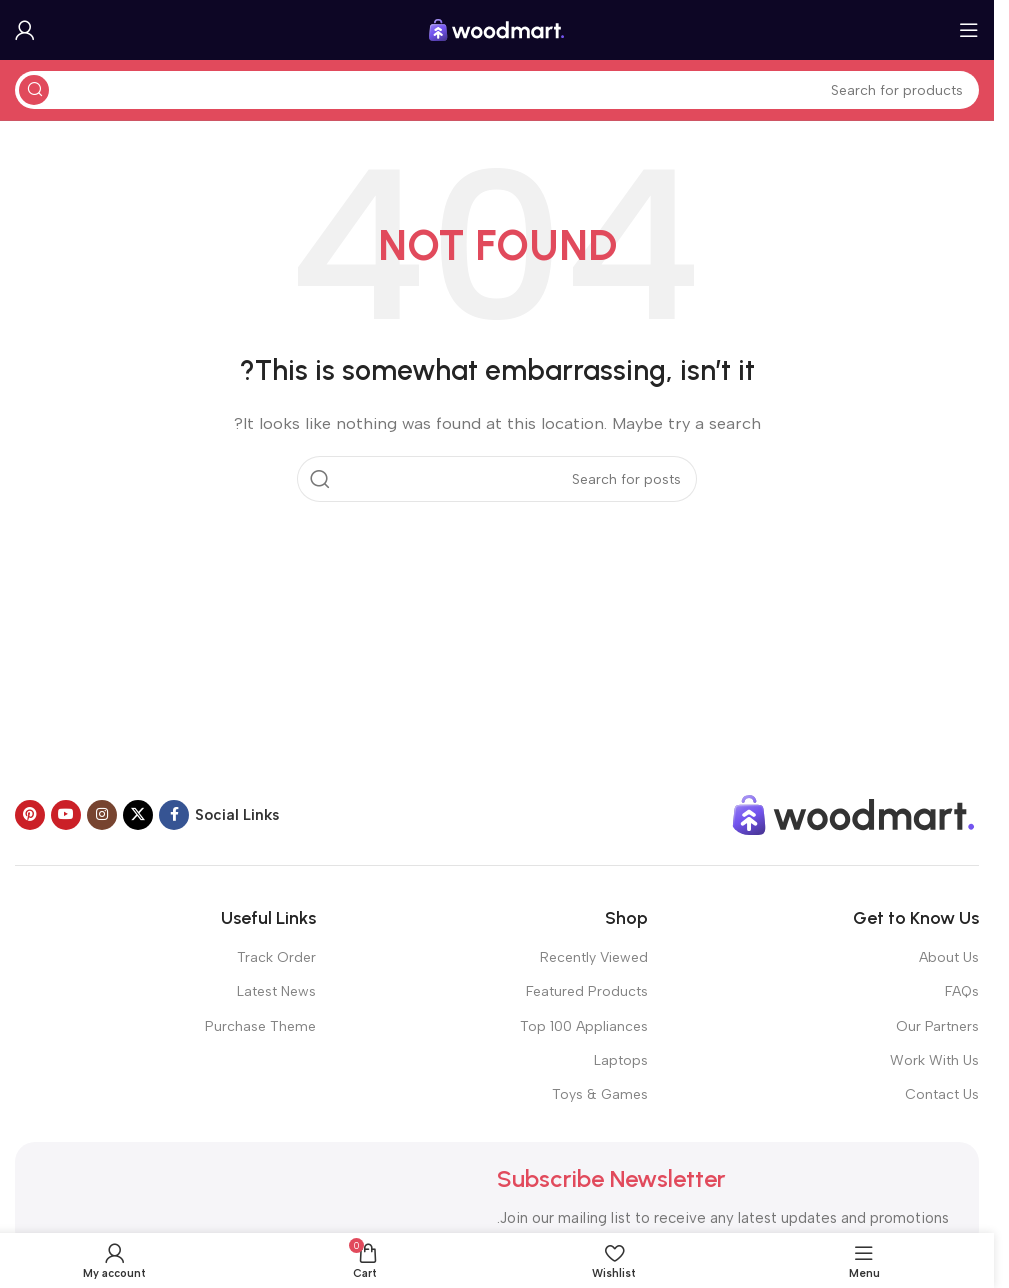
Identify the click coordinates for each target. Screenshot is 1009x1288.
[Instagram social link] (102, 815)
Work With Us (934, 1060)
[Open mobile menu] (969, 30)
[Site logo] (497, 29)
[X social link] (138, 815)
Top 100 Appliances (584, 1026)
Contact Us (942, 1094)
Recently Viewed (594, 957)
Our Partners (937, 1026)
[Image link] (854, 814)
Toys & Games (600, 1094)
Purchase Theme (260, 1026)
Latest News (276, 991)
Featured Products (587, 991)
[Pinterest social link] (30, 815)
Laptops (621, 1060)
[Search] (497, 90)
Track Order (276, 957)
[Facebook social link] (174, 815)
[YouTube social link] (66, 815)
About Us (949, 957)
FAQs (962, 991)
